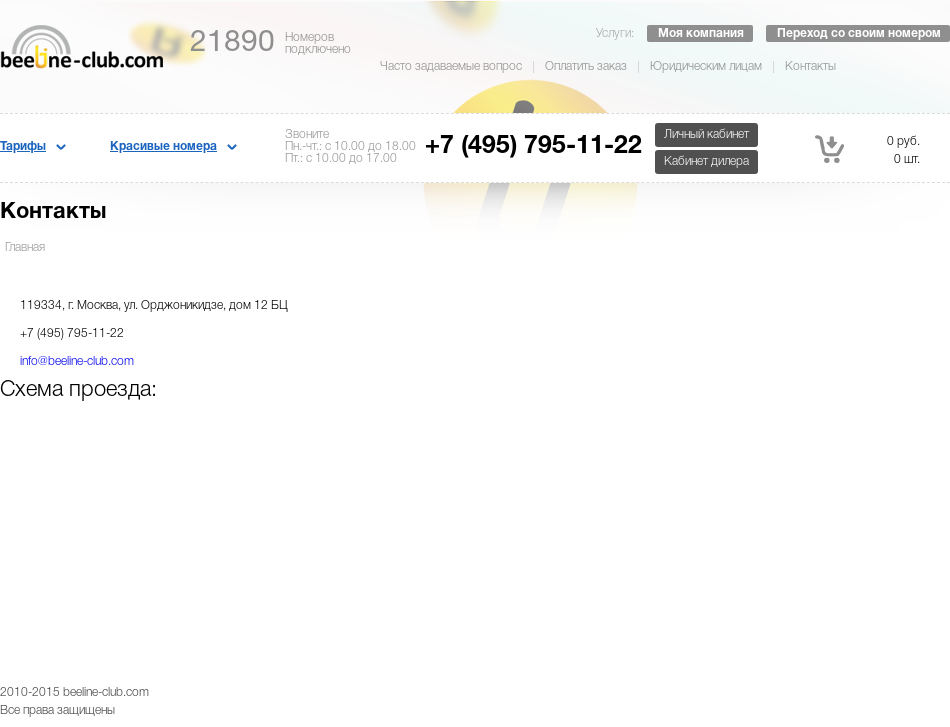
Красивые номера (163, 146)
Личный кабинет (706, 134)
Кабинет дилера (706, 161)
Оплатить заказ (586, 66)
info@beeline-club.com (77, 361)
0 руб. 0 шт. (867, 149)
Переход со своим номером (859, 33)
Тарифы (23, 146)
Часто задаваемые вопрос (451, 66)
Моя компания (701, 33)
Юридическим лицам (706, 66)
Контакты (810, 66)
